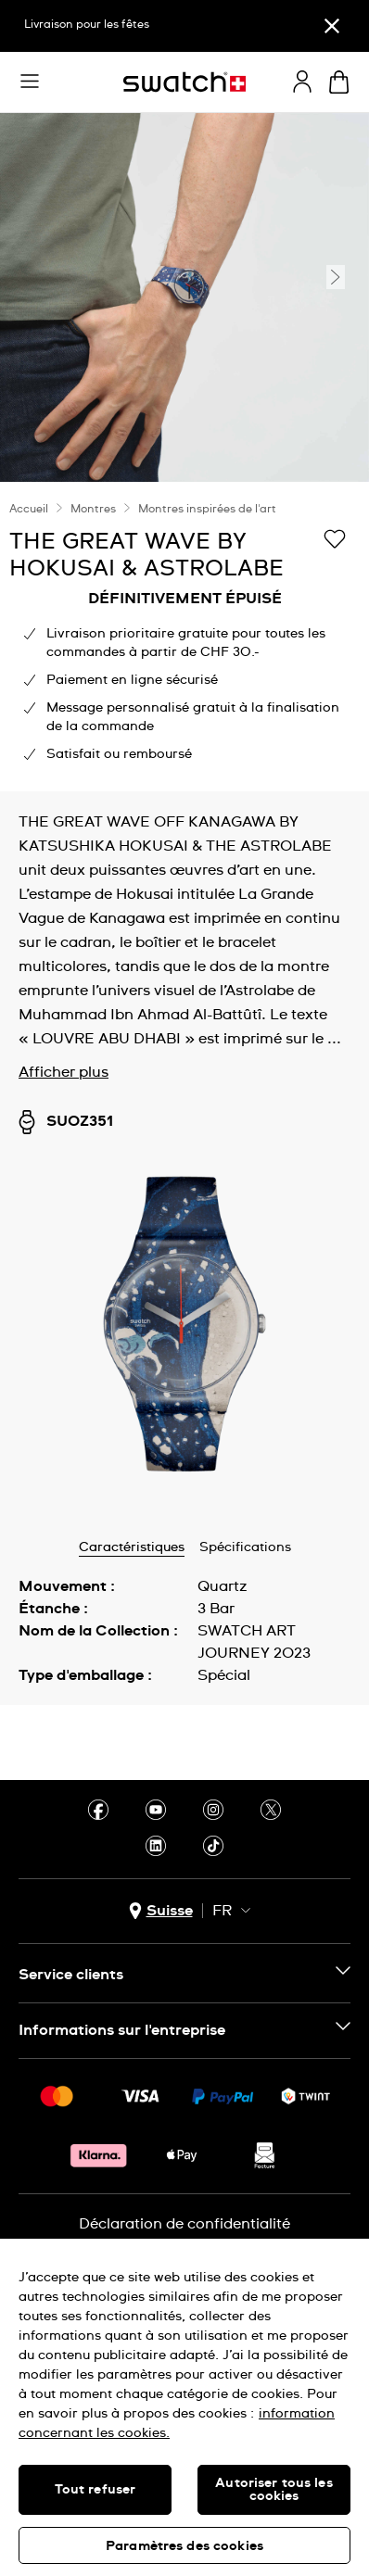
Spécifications (245, 1547)
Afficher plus (63, 1072)
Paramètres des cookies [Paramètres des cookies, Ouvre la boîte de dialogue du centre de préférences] (184, 2546)
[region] (184, 637)
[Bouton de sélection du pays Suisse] (161, 1911)
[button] (30, 81)
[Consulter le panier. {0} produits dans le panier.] (338, 82)
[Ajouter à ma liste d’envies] (335, 540)
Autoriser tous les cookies (274, 2490)
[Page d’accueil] (184, 82)
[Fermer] (332, 26)
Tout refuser (95, 2489)
